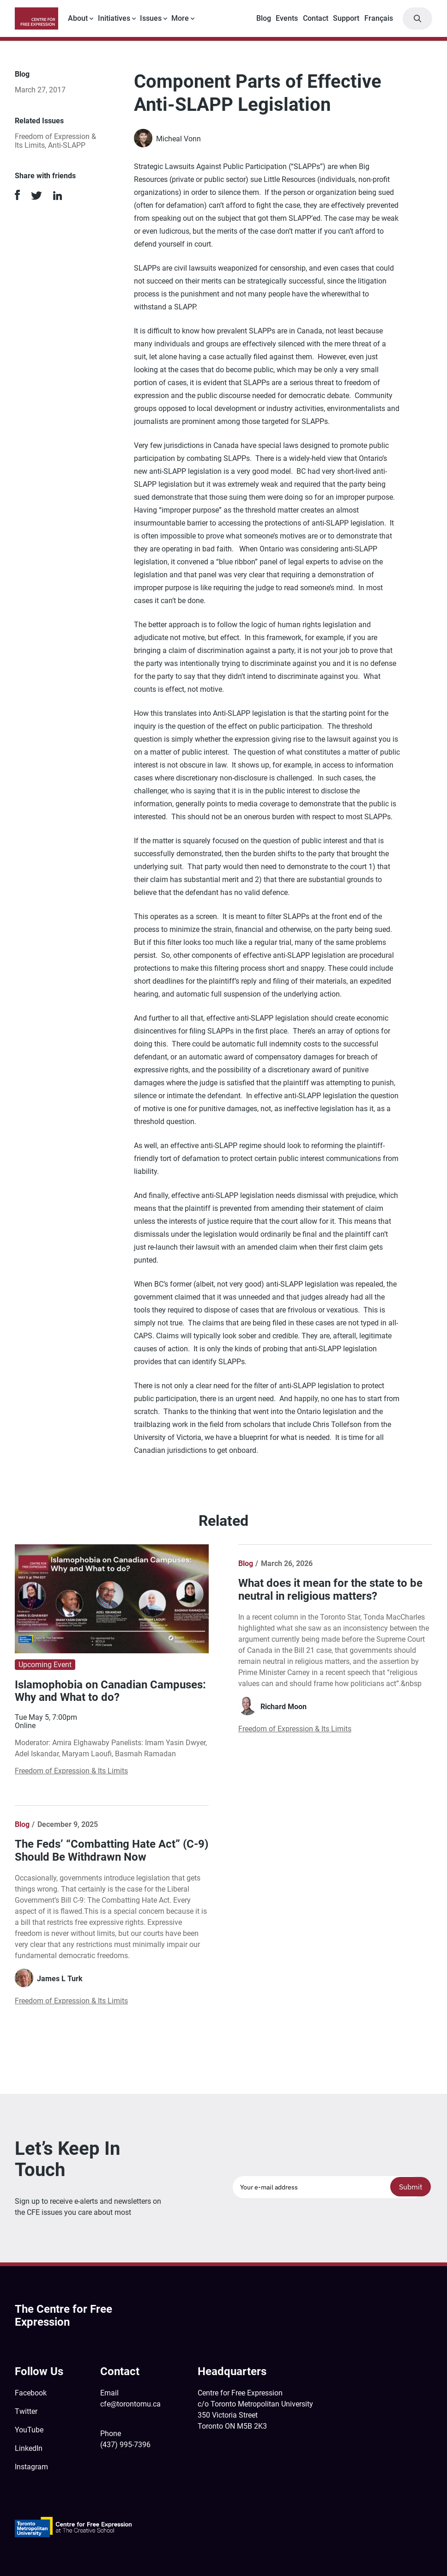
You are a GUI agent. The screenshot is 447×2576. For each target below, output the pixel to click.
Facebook (31, 2393)
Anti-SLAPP (66, 145)
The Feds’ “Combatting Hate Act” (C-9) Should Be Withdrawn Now (111, 1850)
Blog (263, 18)
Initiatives (114, 18)
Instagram (31, 2466)
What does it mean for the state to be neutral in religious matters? (330, 1589)
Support (346, 18)
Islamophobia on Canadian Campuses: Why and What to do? (110, 1691)
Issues (151, 18)
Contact (315, 18)
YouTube (29, 2429)
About (78, 18)
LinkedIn (28, 2448)
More (180, 18)
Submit (411, 2186)
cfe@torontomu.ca (130, 2404)
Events (287, 18)
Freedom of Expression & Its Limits (71, 1770)
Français (378, 18)
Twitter (26, 2411)
